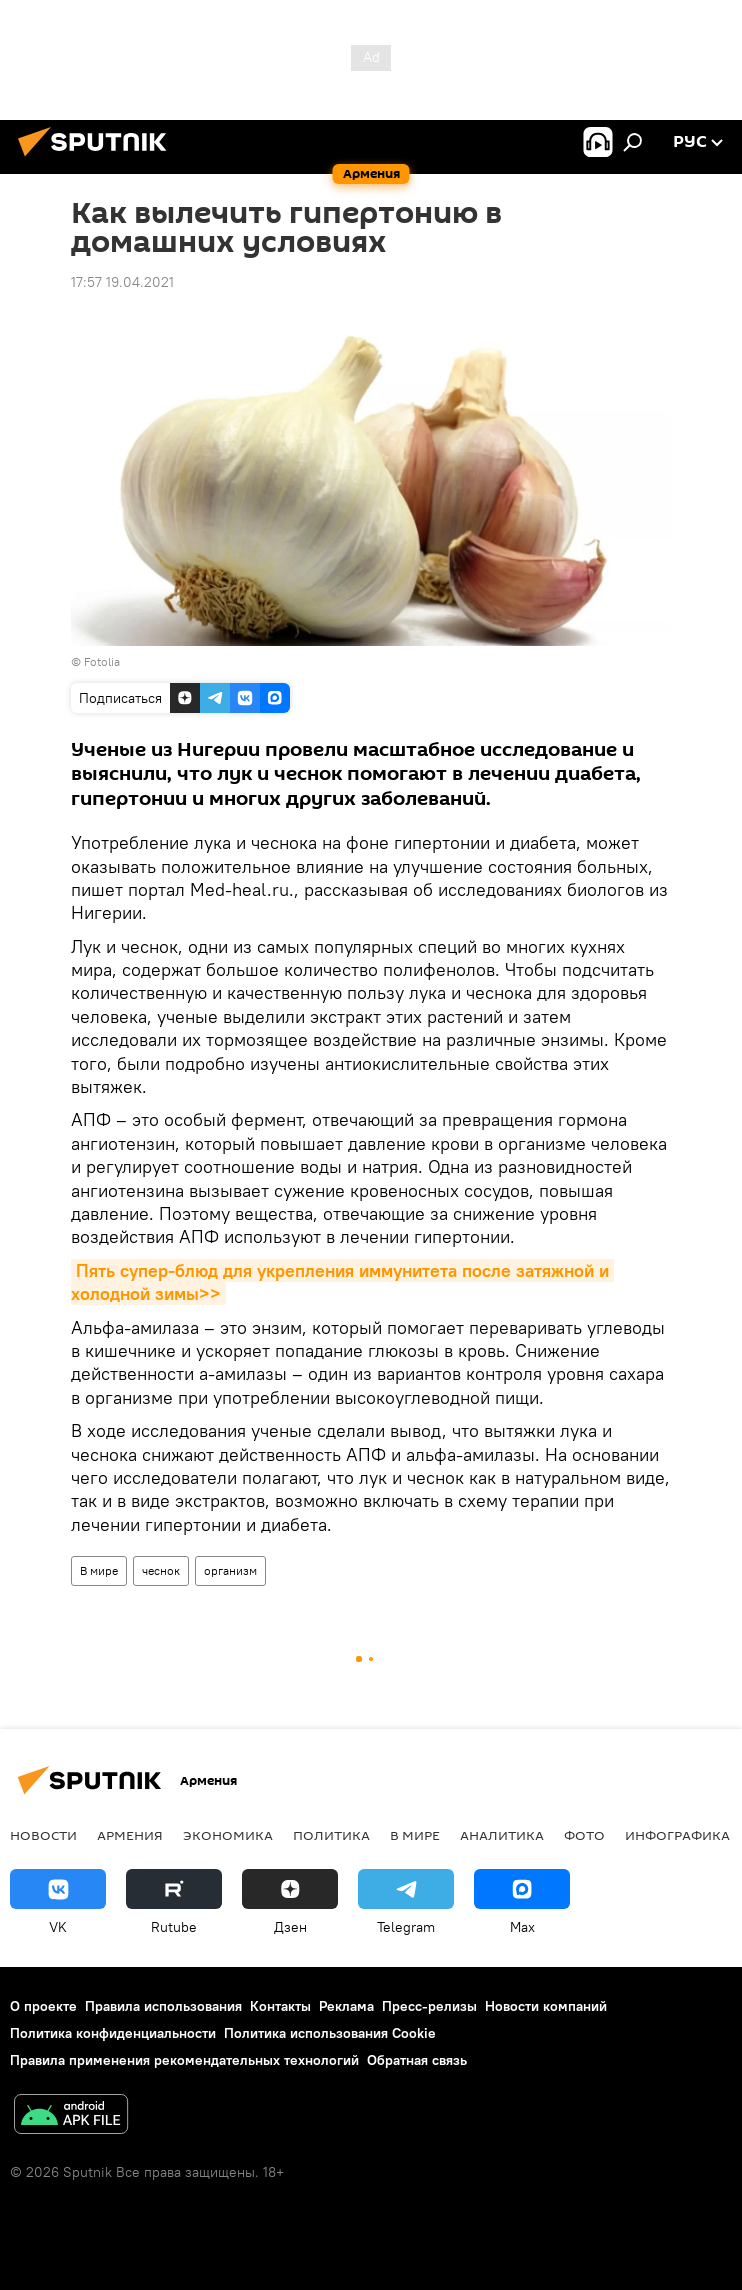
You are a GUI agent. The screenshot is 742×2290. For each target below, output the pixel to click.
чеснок (161, 1570)
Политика (331, 1835)
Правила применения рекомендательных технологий (184, 2060)
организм (230, 1570)
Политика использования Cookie (330, 2033)
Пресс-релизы (429, 2006)
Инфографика (677, 1835)
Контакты (280, 2006)
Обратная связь (417, 2060)
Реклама (346, 2006)
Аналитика (502, 1835)
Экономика (228, 1835)
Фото (584, 1835)
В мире (99, 1570)
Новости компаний (546, 2006)
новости (43, 1835)
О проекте (43, 2006)
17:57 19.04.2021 (122, 282)
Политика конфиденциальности (113, 2033)
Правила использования (163, 2006)
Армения (130, 1835)
